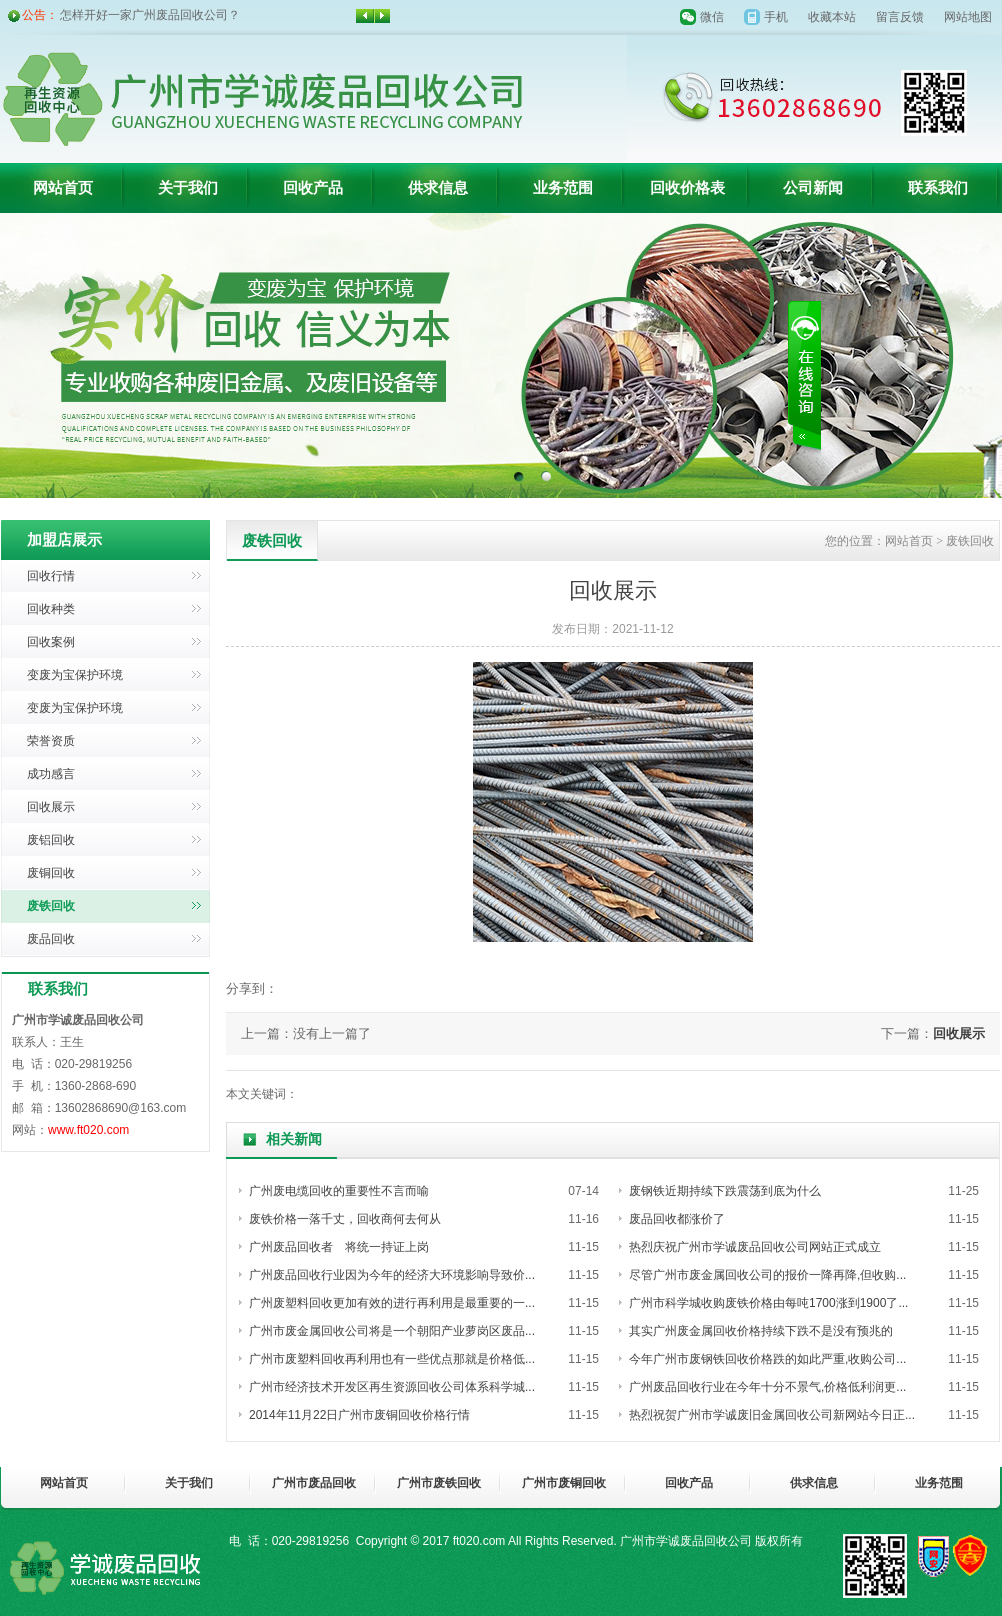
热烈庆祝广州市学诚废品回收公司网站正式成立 (755, 1247)
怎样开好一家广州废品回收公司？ (150, 15)
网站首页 (63, 188)
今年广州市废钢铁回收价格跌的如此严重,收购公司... (767, 1359)
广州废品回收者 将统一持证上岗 (339, 1247)
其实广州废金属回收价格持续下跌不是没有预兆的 (761, 1331)
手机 (776, 17)
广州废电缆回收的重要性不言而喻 (339, 1191)
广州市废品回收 (314, 1483)
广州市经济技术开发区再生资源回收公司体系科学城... (392, 1387)
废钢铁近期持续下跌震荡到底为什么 (725, 1191)
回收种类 (51, 609)
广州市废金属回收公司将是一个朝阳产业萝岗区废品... (392, 1331)
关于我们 (188, 188)
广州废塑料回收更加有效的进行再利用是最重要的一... (392, 1303)
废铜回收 (51, 873)
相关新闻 (294, 1139)
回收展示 (51, 807)
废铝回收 (51, 840)
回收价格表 (687, 188)
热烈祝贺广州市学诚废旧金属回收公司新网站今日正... (772, 1415)
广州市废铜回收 (564, 1483)
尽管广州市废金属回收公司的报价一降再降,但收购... (767, 1275)
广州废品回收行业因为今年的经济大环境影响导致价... (392, 1275)
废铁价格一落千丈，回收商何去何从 (345, 1219)
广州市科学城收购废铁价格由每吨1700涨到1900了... (768, 1303)
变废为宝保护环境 (75, 675)
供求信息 (438, 188)
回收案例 (51, 642)
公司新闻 (813, 188)
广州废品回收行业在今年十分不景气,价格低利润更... (767, 1387)
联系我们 (938, 188)
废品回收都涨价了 (677, 1219)
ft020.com (479, 1541)
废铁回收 (51, 906)
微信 (712, 17)
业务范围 (563, 188)
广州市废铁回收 (439, 1483)
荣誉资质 (51, 741)
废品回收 (51, 939)
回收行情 (51, 576)
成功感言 (51, 774)
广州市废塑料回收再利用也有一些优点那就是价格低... (392, 1359)
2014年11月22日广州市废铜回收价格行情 (359, 1415)
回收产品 (313, 188)
